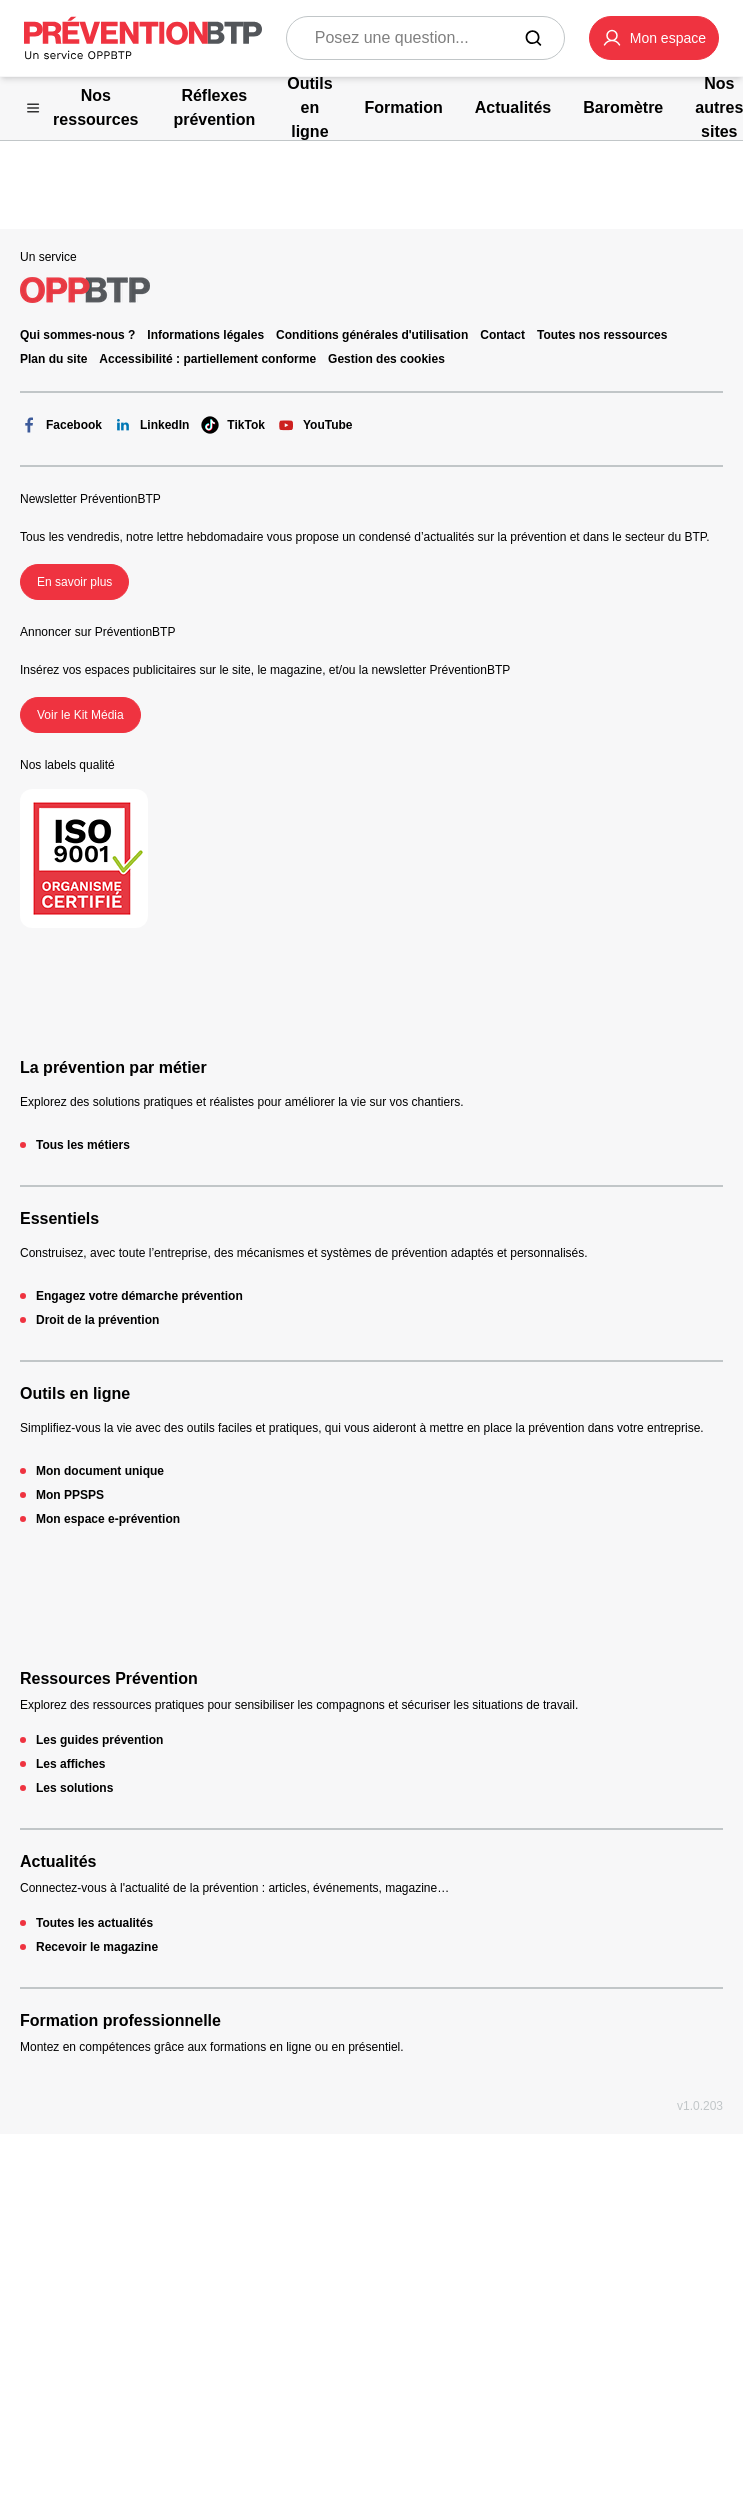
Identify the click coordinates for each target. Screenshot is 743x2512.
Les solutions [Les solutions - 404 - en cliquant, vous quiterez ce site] (74, 1788)
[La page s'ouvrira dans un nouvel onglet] (654, 38)
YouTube (315, 425)
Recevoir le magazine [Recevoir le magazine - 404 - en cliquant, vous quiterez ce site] (97, 1947)
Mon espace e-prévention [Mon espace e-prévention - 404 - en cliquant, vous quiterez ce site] (108, 1519)
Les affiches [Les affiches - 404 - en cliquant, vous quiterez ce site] (70, 1764)
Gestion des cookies (386, 359)
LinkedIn (151, 425)
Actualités (58, 1861)
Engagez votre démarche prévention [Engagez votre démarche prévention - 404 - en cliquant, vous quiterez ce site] (139, 1296)
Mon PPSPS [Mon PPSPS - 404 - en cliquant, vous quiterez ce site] (70, 1495)
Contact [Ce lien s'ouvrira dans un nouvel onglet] (502, 335)
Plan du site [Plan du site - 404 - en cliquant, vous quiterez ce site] (53, 359)
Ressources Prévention (109, 1678)
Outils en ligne (75, 1393)
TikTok (233, 425)
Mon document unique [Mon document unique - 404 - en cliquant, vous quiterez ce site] (100, 1471)
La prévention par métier (113, 1067)
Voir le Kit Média (80, 715)
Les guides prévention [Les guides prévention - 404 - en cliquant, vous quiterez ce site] (99, 1740)
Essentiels (59, 1218)
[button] (654, 38)
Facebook (61, 425)
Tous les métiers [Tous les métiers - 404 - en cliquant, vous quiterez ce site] (83, 1145)
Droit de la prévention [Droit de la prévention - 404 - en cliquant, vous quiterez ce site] (97, 1320)
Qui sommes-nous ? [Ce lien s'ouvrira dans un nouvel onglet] (77, 335)
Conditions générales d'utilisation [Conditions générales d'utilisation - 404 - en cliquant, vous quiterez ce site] (372, 335)
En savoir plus (74, 582)
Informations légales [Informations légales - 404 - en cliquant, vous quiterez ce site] (205, 335)
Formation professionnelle (120, 2020)
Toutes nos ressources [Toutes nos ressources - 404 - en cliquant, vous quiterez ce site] (602, 335)
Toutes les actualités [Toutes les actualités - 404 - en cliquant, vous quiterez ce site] (94, 1923)
